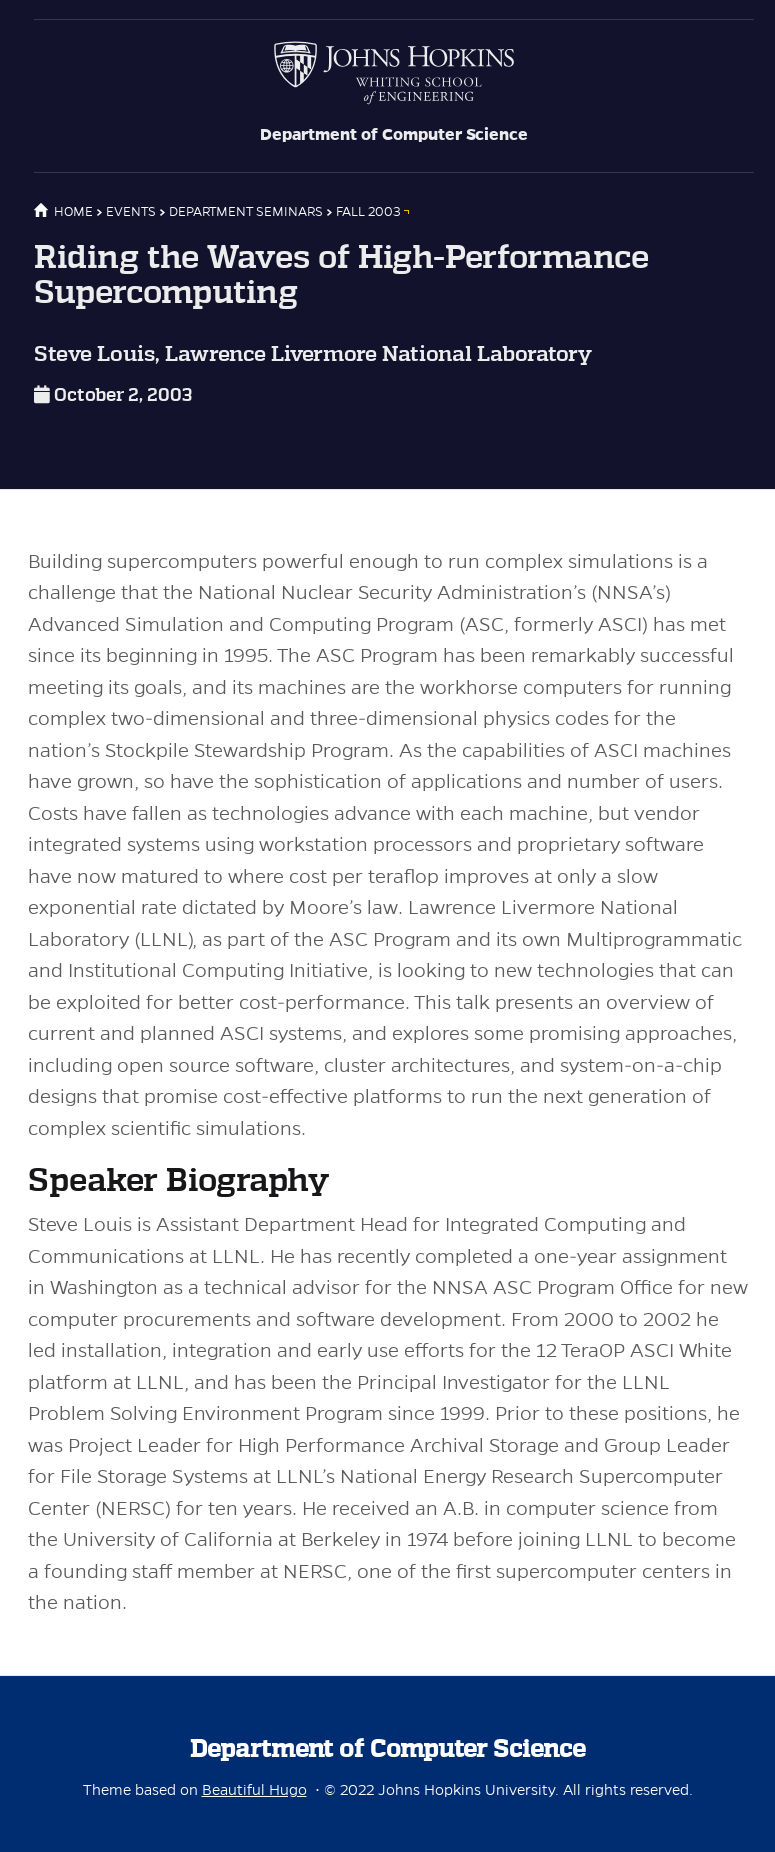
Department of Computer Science (394, 135)
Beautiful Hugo (254, 1790)
